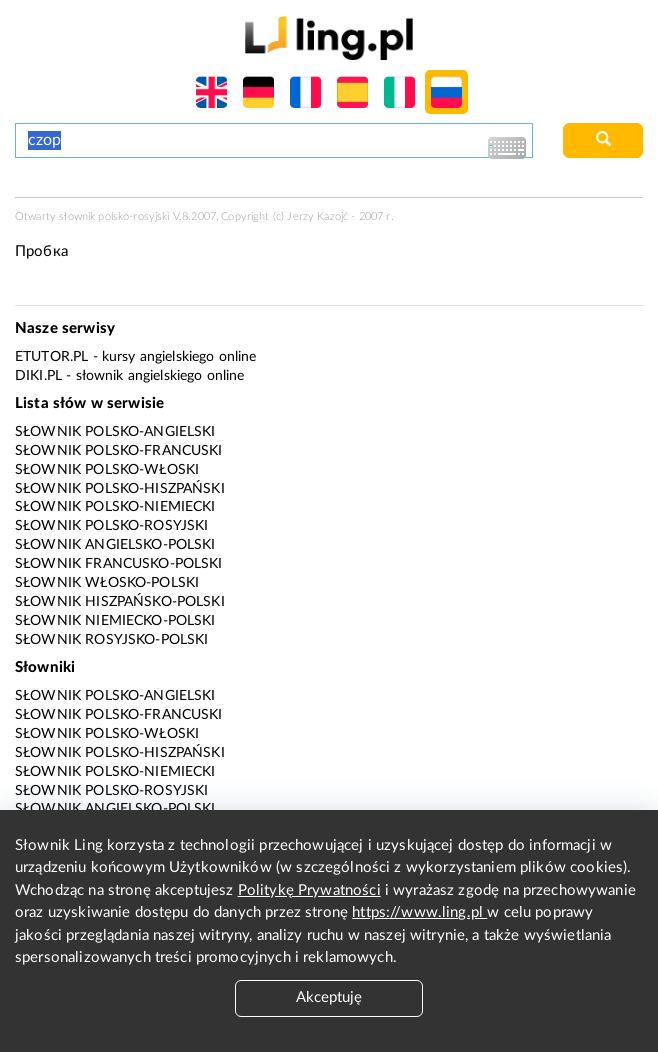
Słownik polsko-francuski (119, 451)
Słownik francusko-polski (119, 564)
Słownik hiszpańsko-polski (120, 602)
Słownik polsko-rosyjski (111, 526)
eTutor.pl (51, 357)
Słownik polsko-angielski (115, 432)
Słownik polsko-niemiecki (115, 507)
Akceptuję (329, 997)
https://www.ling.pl (419, 912)
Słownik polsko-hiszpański (120, 489)
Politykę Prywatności (309, 890)
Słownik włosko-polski (107, 583)
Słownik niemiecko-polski (115, 621)
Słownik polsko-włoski (107, 470)
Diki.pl (38, 376)
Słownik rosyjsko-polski (111, 640)
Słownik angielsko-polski (115, 545)
